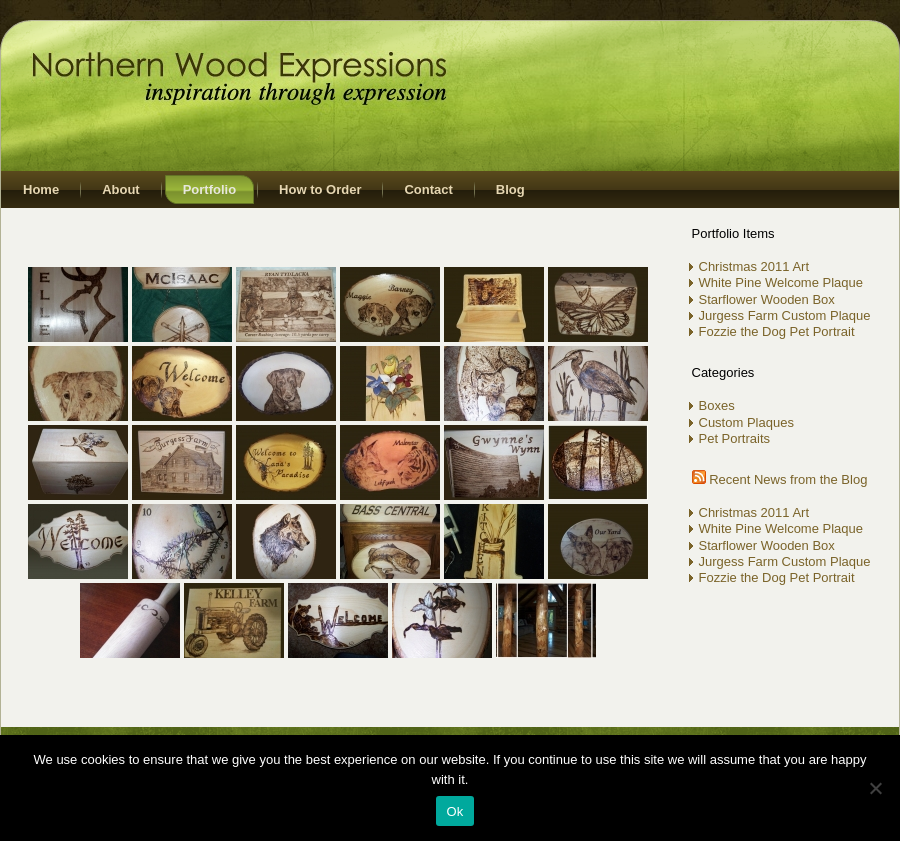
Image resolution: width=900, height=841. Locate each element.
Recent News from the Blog (788, 479)
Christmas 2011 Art (754, 266)
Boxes (717, 405)
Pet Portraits (735, 438)
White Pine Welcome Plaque (781, 282)
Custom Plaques (746, 422)
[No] (875, 788)
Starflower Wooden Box (767, 299)
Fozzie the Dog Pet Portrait (777, 331)
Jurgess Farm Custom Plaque (785, 315)
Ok (454, 811)
